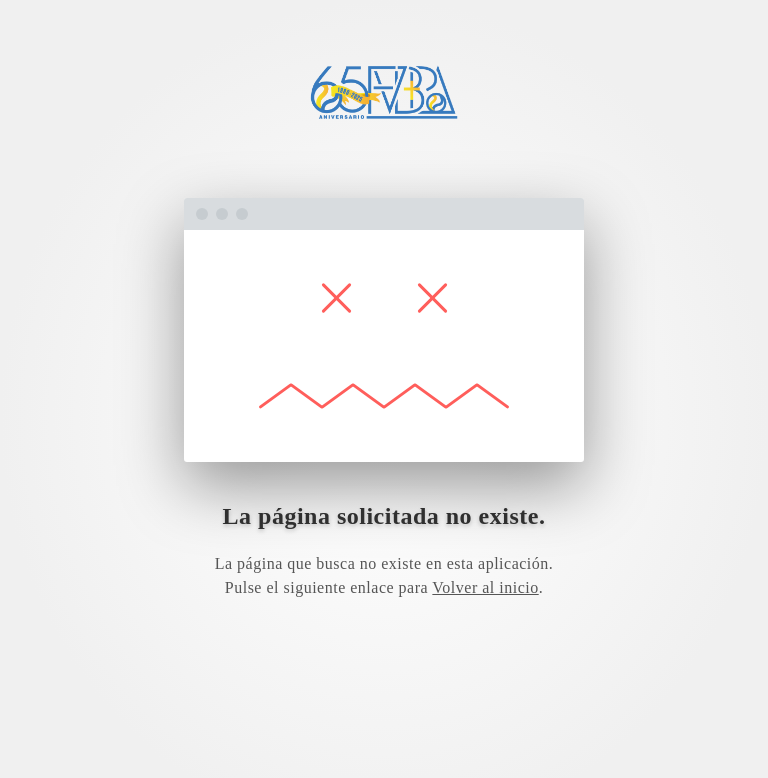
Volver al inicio (485, 587)
